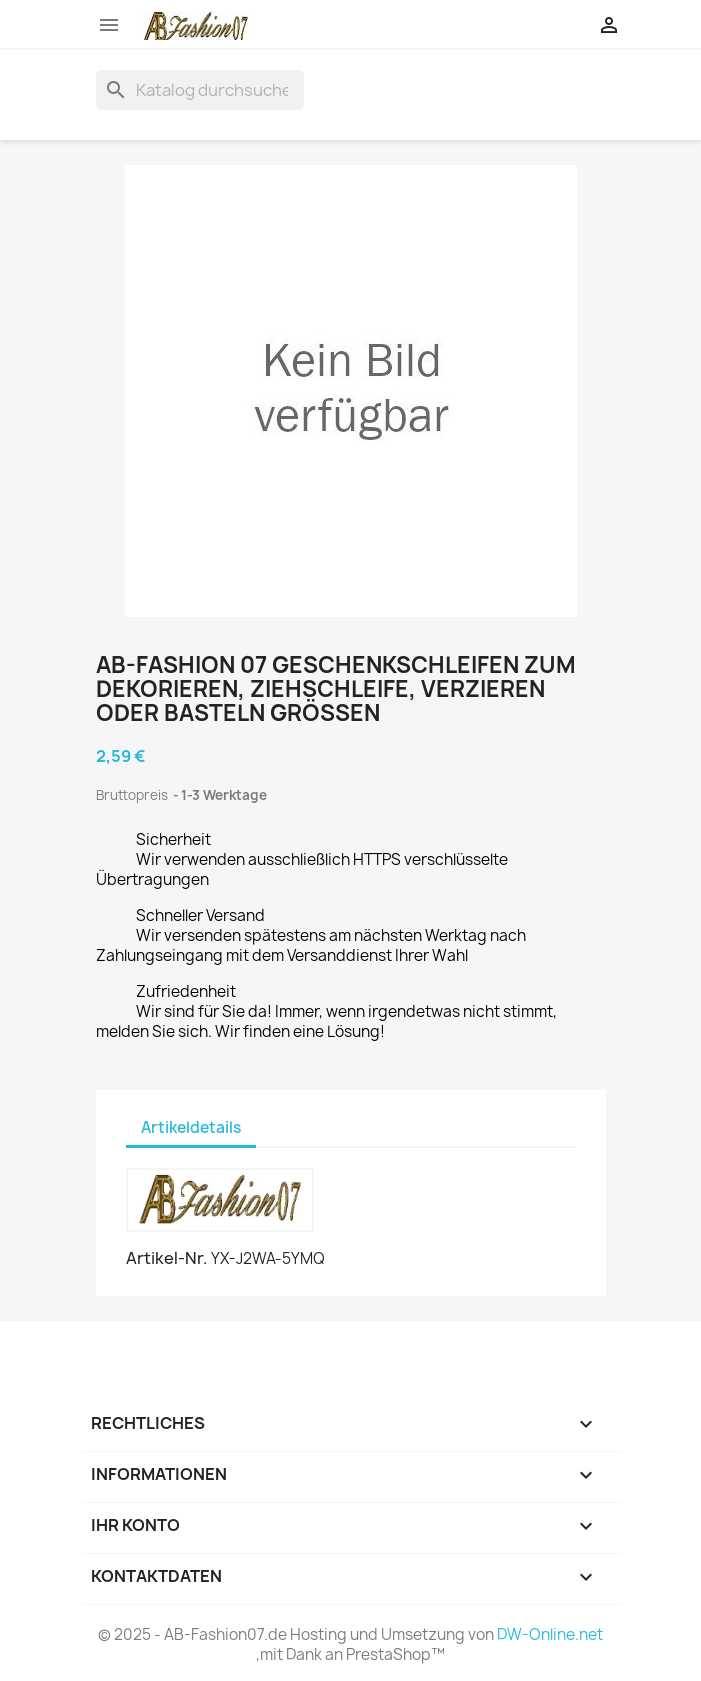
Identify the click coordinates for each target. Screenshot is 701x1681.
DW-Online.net (550, 1634)
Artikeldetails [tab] (191, 1127)
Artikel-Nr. (167, 1258)
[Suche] (200, 90)
